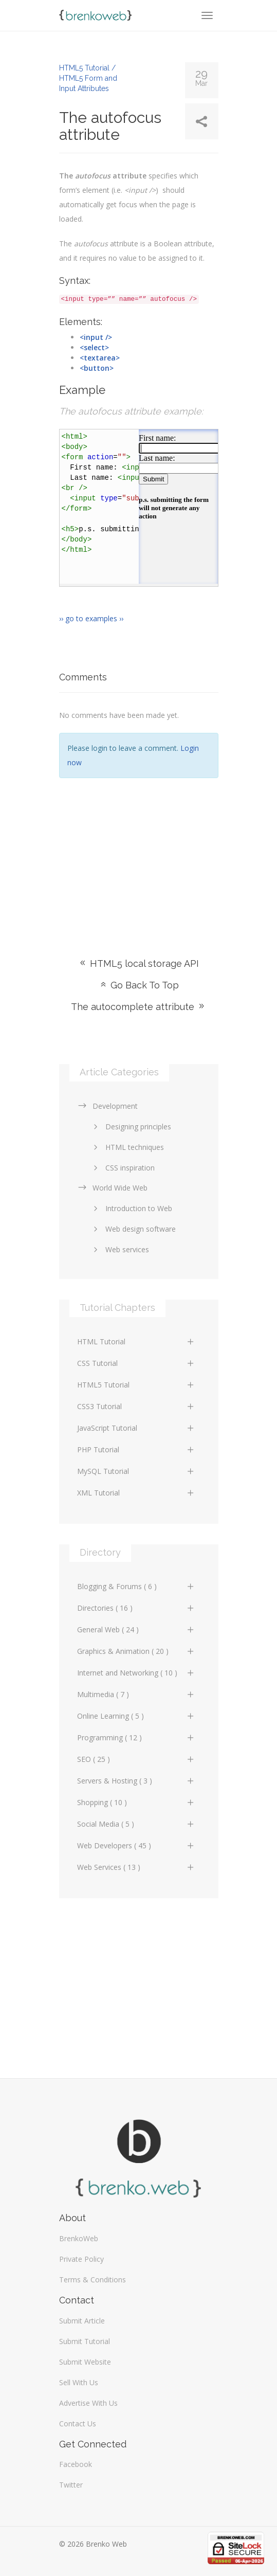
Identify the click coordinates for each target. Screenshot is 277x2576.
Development (107, 1106)
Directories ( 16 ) (136, 1608)
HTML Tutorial (136, 1341)
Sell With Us (78, 2382)
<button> (97, 368)
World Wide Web (112, 1188)
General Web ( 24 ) (136, 1629)
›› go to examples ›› (91, 618)
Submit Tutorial (84, 2341)
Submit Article (82, 2321)
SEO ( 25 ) (136, 1759)
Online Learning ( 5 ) (136, 1716)
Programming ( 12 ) (136, 1737)
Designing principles (130, 1126)
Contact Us (77, 2423)
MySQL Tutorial (136, 1471)
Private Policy (81, 2259)
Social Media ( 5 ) (136, 1824)
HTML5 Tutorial (136, 1385)
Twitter (71, 2485)
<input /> (96, 337)
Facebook (75, 2464)
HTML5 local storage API (138, 963)
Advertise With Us (88, 2403)
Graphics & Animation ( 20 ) (136, 1651)
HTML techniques (127, 1147)
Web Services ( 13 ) (136, 1867)
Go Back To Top (139, 985)
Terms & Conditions (92, 2279)
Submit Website (85, 2362)
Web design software (133, 1229)
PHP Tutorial (136, 1449)
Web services (119, 1249)
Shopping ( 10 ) (136, 1802)
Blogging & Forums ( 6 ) (136, 1586)
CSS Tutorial (136, 1363)
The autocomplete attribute (138, 1006)
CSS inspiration (122, 1168)
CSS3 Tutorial (136, 1406)
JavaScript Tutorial (136, 1428)
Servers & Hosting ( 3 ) (136, 1781)
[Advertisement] (138, 852)
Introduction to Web (131, 1208)
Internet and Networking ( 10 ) (136, 1673)
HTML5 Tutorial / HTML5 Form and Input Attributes (88, 78)
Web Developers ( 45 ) (136, 1845)
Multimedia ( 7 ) (136, 1694)
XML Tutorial (136, 1493)
